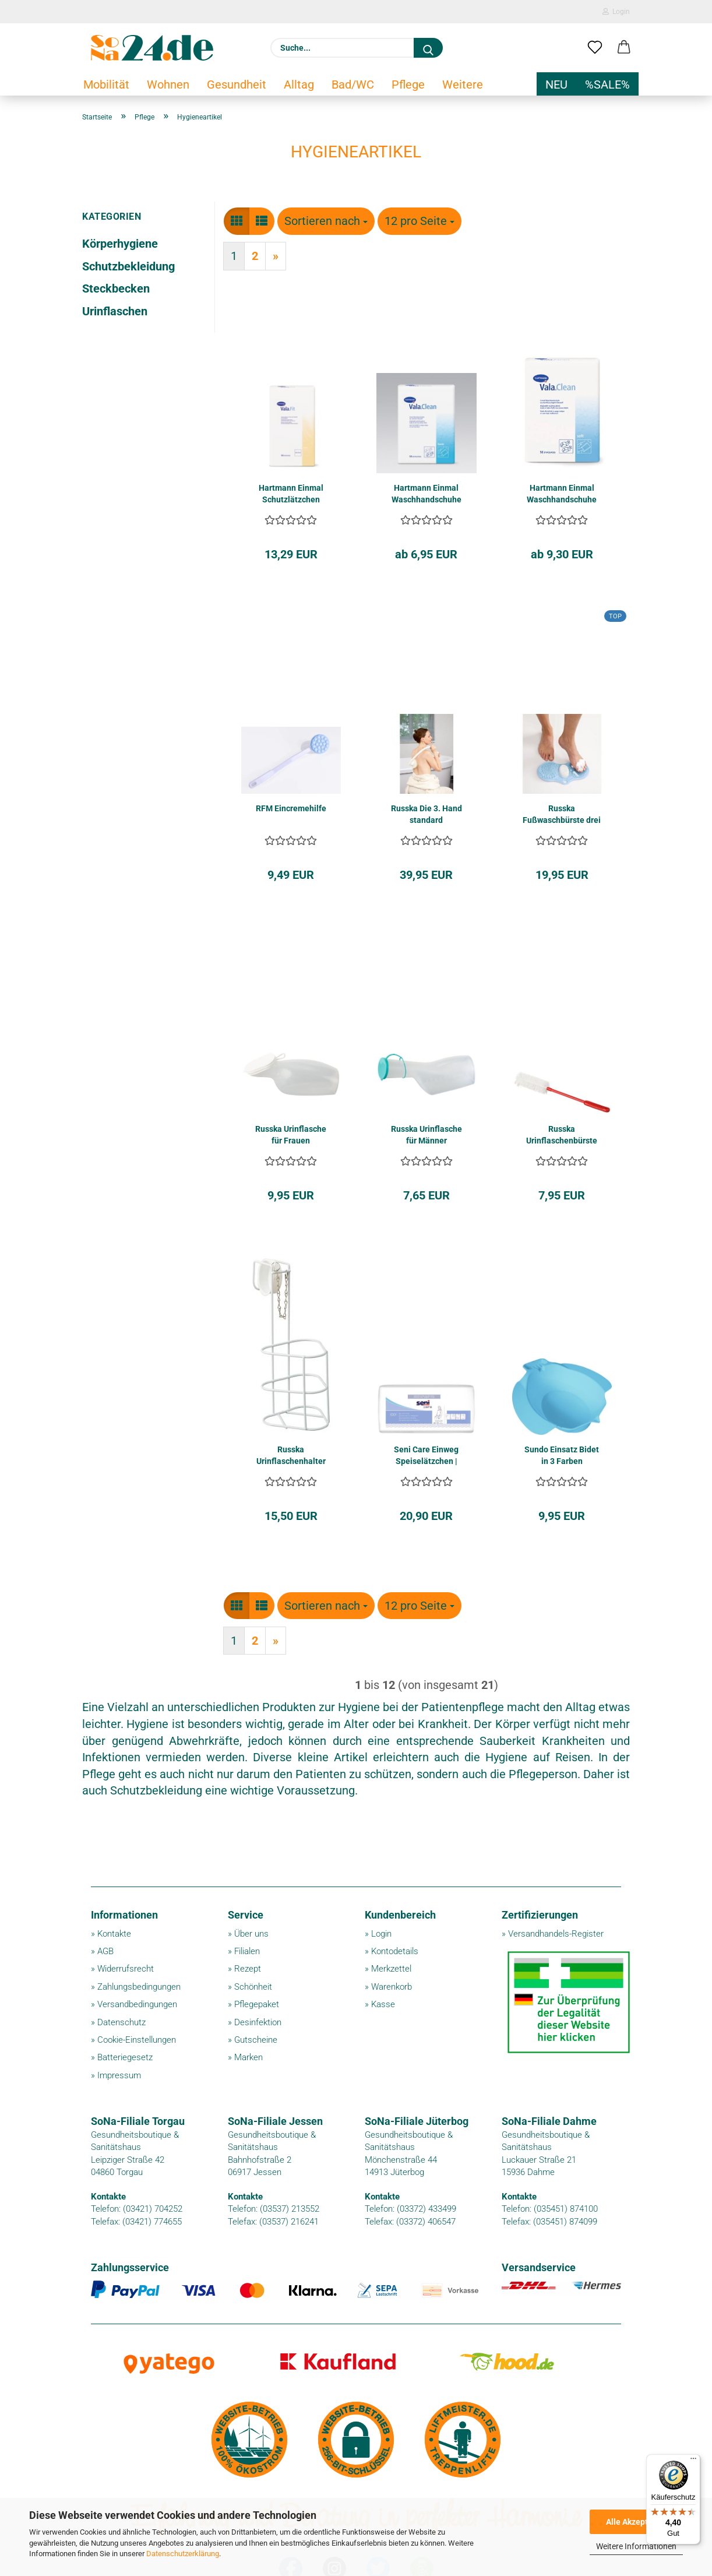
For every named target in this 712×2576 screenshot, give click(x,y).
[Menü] (693, 2461)
